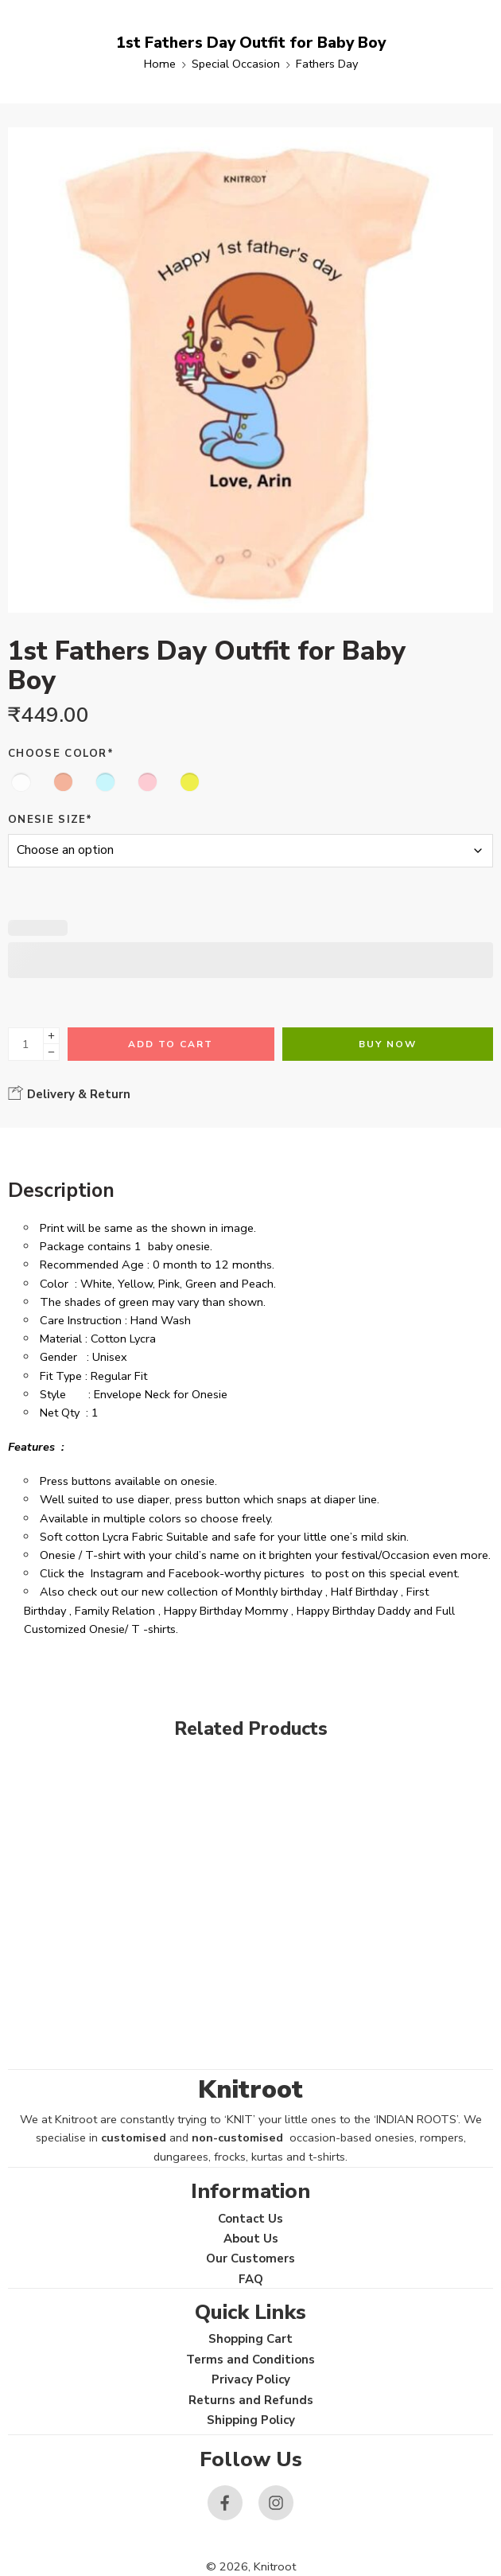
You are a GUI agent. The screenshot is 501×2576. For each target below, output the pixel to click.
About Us (250, 2239)
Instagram (117, 1573)
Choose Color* (61, 753)
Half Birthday (364, 1592)
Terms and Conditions (250, 2360)
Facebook (194, 1573)
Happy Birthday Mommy (226, 1611)
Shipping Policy (251, 2420)
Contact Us (250, 2219)
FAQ (251, 2279)
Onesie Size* (50, 820)
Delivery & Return (69, 1093)
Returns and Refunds (250, 2400)
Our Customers (250, 2258)
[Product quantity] (26, 1044)
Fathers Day (327, 64)
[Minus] (51, 1052)
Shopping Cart (250, 2339)
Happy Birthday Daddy (353, 1611)
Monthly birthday (278, 1592)
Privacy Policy (251, 2379)
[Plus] (51, 1035)
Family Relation (115, 1611)
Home (160, 64)
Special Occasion (236, 64)
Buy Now (388, 1044)
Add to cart (170, 1044)
